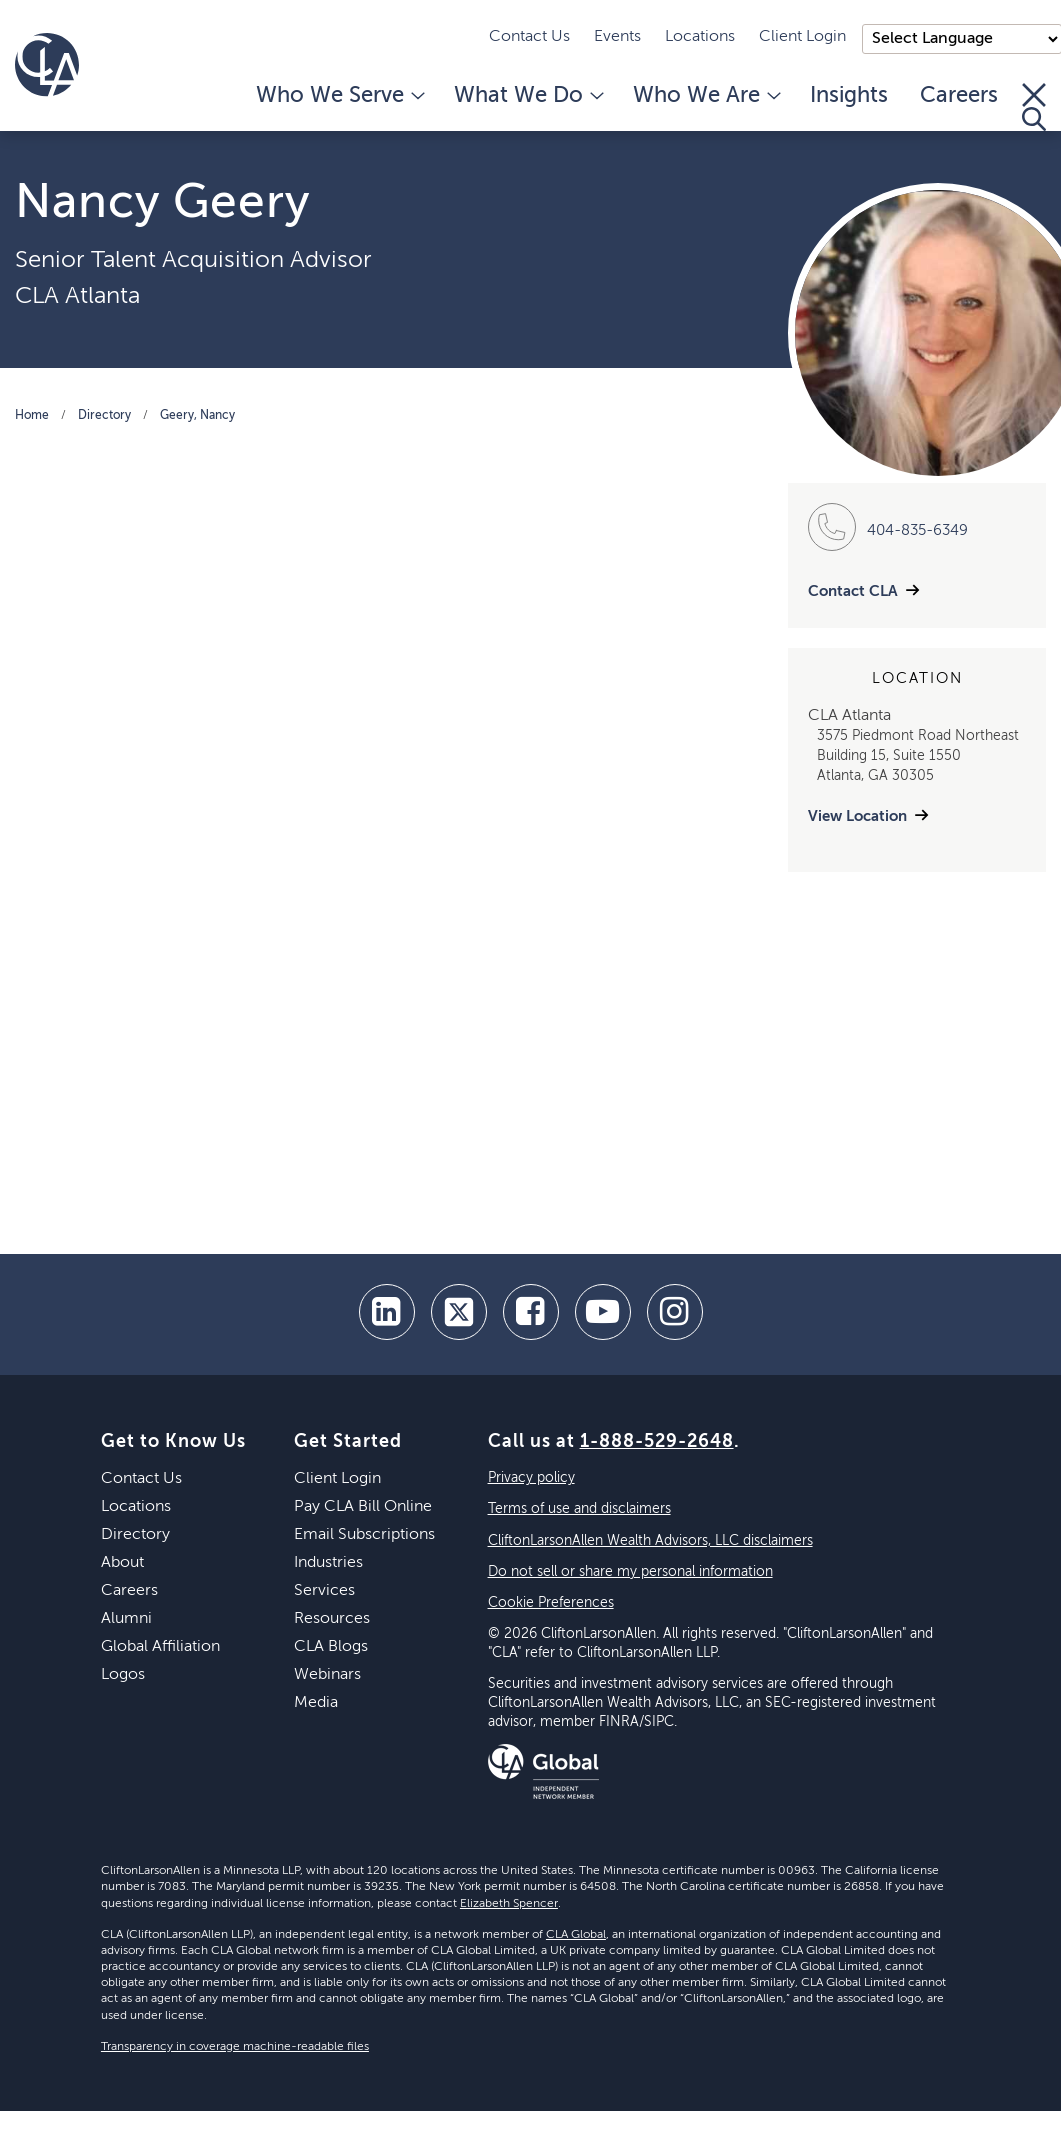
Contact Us (529, 37)
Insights (849, 96)
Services (324, 1591)
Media (316, 1703)
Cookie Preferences (551, 1603)
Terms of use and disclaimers (579, 1509)
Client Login (802, 37)
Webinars (327, 1675)
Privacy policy (531, 1478)
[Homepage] (47, 65)
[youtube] (603, 1312)
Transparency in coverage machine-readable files (235, 2047)
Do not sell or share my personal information (630, 1572)
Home (32, 416)
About (122, 1563)
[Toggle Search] (1034, 107)
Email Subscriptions (364, 1535)
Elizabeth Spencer (509, 1904)
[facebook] (531, 1312)
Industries (328, 1563)
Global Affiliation (160, 1647)
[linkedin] (387, 1312)
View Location (857, 816)
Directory (104, 416)
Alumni (126, 1619)
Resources (332, 1619)
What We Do (527, 96)
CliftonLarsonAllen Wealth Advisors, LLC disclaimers (650, 1541)
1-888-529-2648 (657, 1442)
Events (617, 37)
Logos (123, 1675)
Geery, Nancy (197, 416)
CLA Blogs (331, 1647)
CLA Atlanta (77, 296)
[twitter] (459, 1312)
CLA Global (576, 1935)
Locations (700, 37)
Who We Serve (339, 96)
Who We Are (705, 96)
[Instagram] (675, 1312)
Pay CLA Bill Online (363, 1507)
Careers (959, 96)
